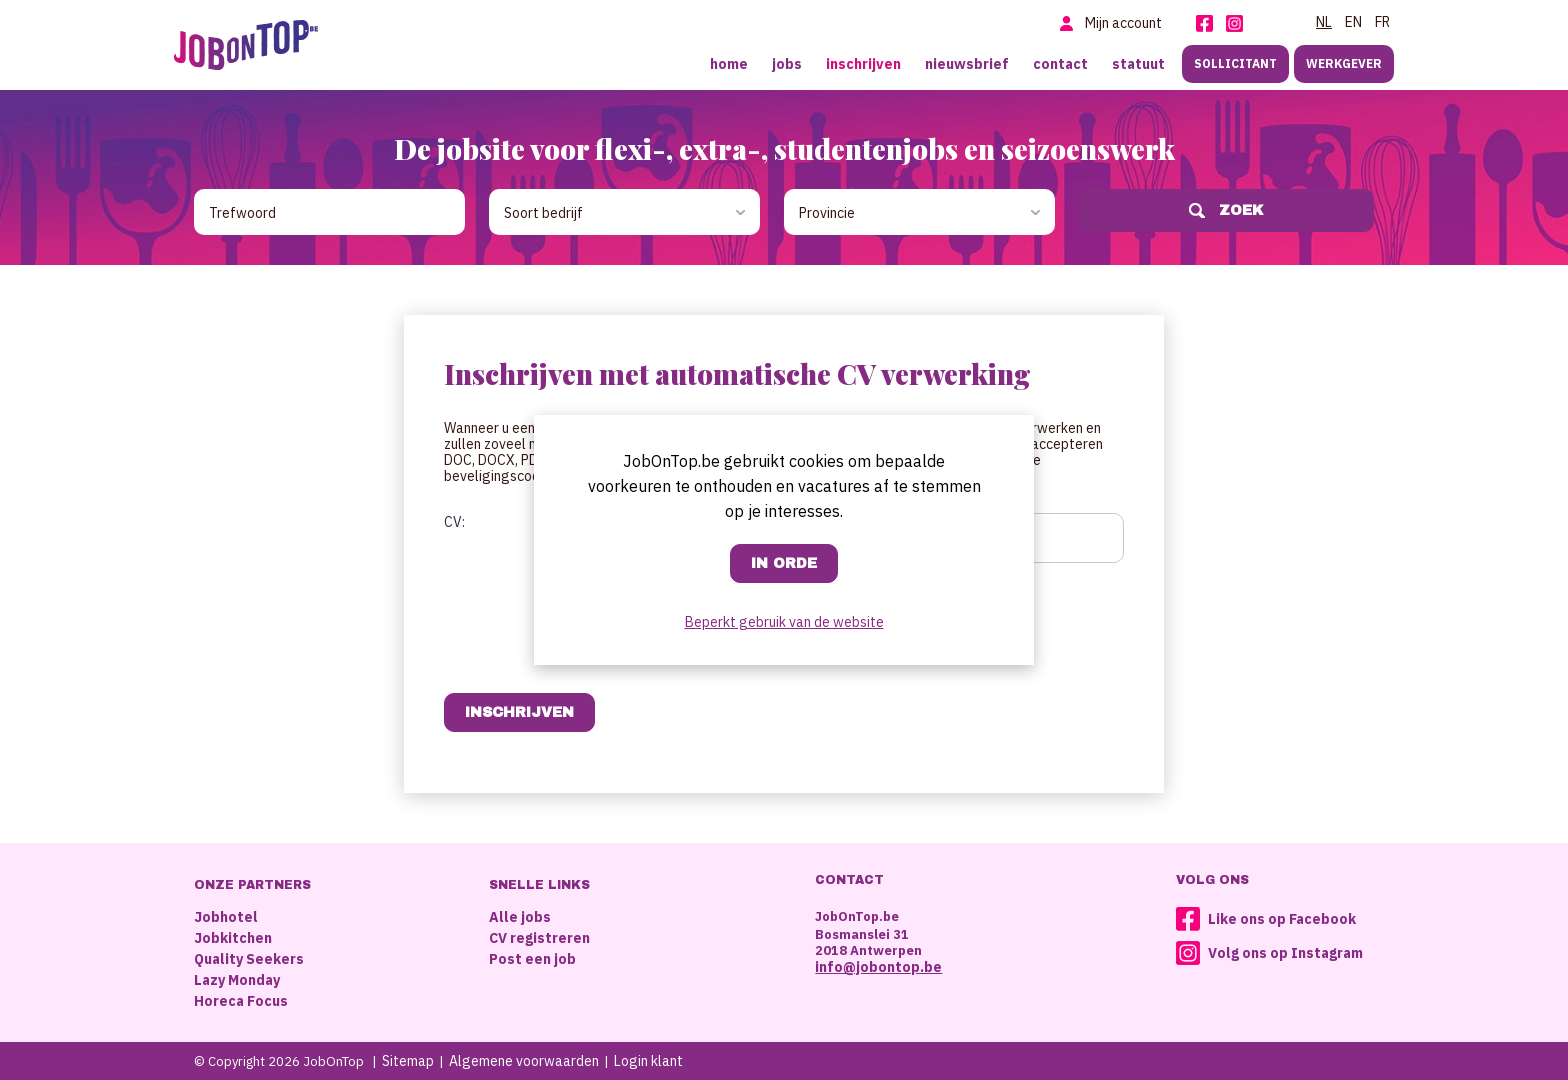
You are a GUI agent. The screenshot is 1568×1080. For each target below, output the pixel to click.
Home (729, 64)
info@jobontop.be (878, 967)
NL (1324, 22)
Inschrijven (863, 64)
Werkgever (1344, 63)
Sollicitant (1235, 63)
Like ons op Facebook (1282, 919)
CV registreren (539, 938)
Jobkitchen (233, 938)
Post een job (532, 959)
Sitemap (408, 1061)
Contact (1060, 64)
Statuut (1138, 64)
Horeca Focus (241, 1001)
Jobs (787, 64)
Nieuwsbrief (967, 64)
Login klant (648, 1061)
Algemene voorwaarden (524, 1061)
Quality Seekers (249, 959)
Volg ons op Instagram (1285, 953)
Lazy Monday (237, 980)
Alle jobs (520, 917)
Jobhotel (226, 917)
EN (1353, 22)
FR (1382, 22)
